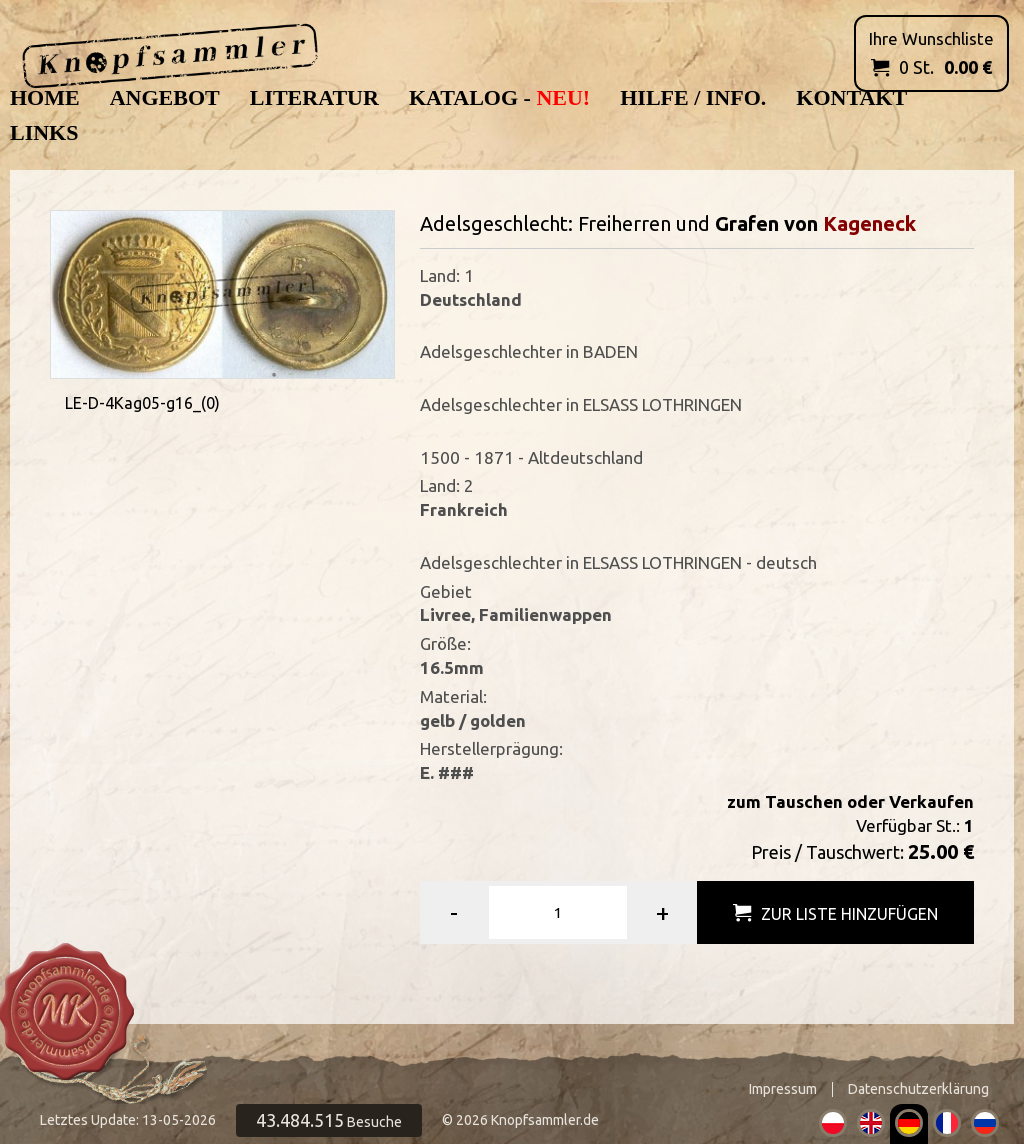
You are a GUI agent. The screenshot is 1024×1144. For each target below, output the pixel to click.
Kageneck (869, 223)
